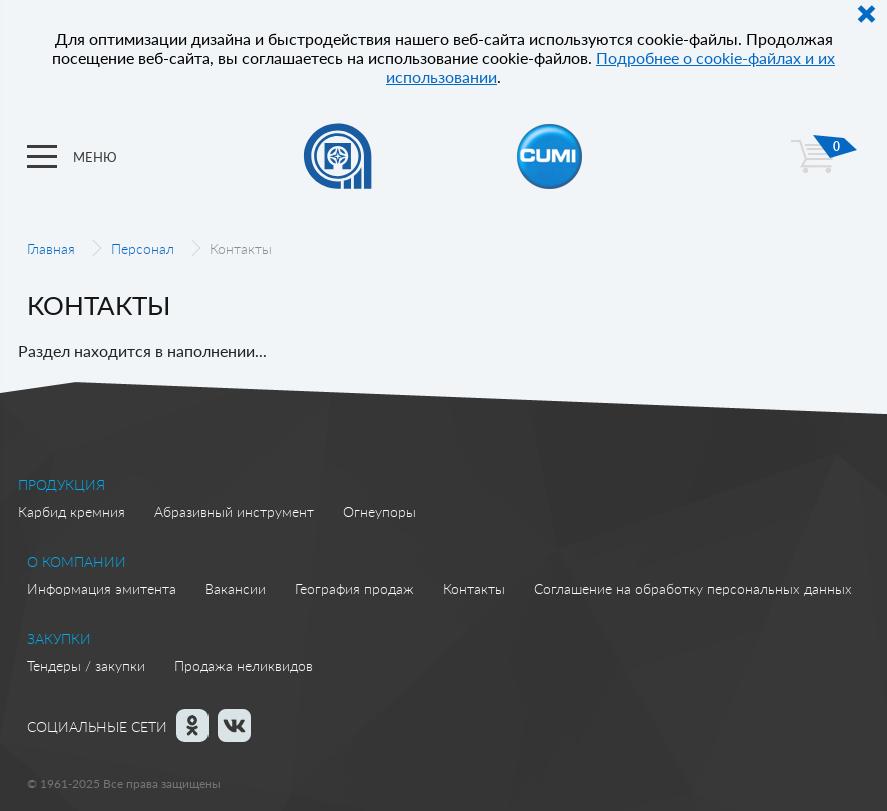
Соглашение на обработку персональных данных (693, 588)
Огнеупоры (379, 511)
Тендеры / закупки (86, 665)
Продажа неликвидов (243, 665)
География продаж (354, 588)
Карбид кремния (71, 511)
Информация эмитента (101, 588)
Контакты (474, 588)
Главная (51, 248)
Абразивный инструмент (234, 511)
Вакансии (235, 588)
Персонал (142, 248)
